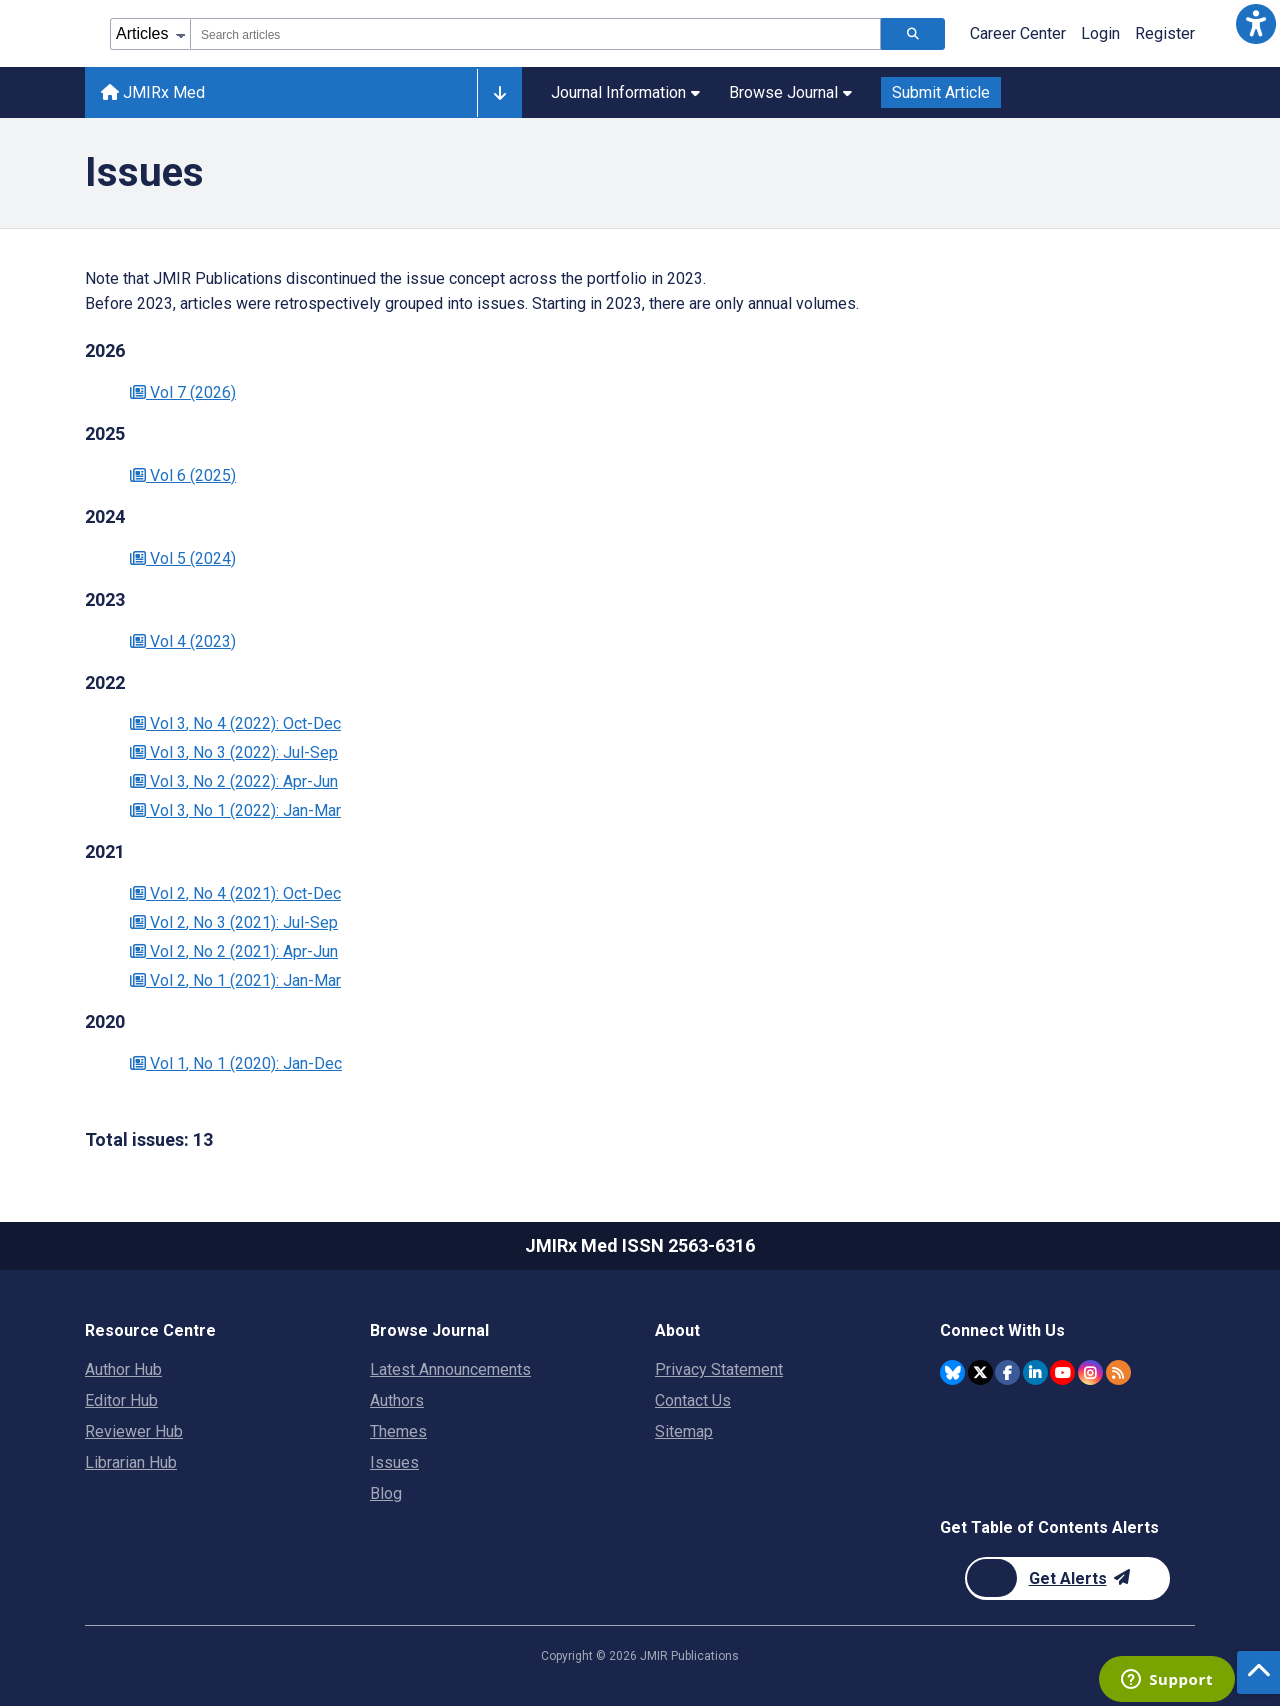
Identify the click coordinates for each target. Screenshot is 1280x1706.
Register (1165, 33)
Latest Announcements (450, 1369)
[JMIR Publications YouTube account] (1062, 1372)
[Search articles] (913, 34)
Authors (397, 1400)
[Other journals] (499, 93)
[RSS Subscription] (1118, 1372)
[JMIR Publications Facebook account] (1007, 1372)
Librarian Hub (131, 1462)
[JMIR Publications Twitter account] (980, 1372)
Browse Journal (790, 92)
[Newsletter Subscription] (1067, 1578)
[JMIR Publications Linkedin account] (1035, 1372)
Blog (386, 1493)
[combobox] (535, 34)
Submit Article (941, 92)
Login (1100, 33)
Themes (398, 1431)
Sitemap (684, 1431)
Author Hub (123, 1369)
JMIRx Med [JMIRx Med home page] (153, 92)
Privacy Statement (719, 1369)
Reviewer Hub (134, 1431)
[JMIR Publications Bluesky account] (952, 1372)
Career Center (1018, 33)
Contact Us (693, 1400)
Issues (394, 1462)
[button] (1256, 24)
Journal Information (625, 92)
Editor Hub (121, 1400)
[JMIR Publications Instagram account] (1090, 1372)
